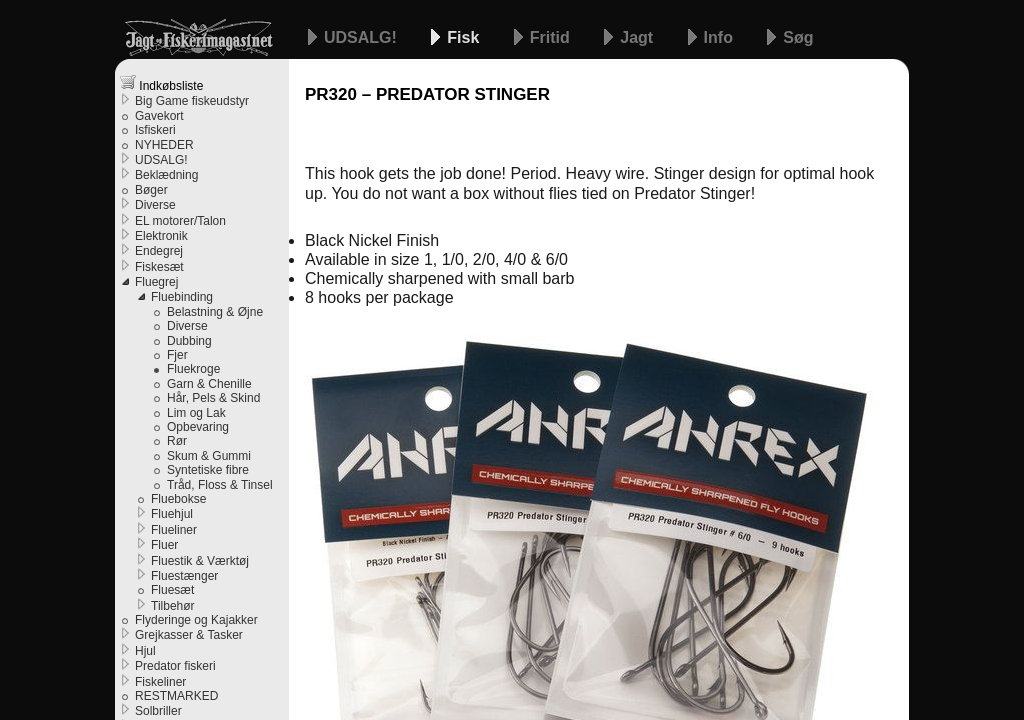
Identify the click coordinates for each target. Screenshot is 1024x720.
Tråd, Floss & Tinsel (220, 485)
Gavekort (159, 116)
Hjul (145, 651)
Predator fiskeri (175, 666)
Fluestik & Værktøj (200, 561)
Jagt (638, 37)
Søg (798, 37)
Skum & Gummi (209, 456)
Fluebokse (178, 499)
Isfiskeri (155, 130)
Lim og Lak (196, 413)
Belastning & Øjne (215, 312)
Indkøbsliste (161, 83)
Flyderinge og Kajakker (196, 620)
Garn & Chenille (209, 384)
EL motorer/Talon (180, 221)
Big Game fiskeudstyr (192, 101)
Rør (177, 441)
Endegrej (159, 251)
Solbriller (158, 711)
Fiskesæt (159, 267)
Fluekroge (193, 369)
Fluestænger (184, 576)
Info (721, 37)
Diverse (155, 205)
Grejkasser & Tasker (189, 635)
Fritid (552, 37)
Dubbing (189, 341)
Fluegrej (156, 282)
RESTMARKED (176, 696)
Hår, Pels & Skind (213, 398)
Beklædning (166, 175)
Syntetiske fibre (208, 470)
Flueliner (174, 530)
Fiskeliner (160, 682)
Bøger (151, 190)
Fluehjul (172, 514)
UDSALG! (362, 37)
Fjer (177, 355)
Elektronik (161, 236)
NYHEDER (164, 145)
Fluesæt (172, 590)
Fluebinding (182, 297)
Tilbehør (173, 606)
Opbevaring (198, 427)
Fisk (465, 37)
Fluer (164, 545)
